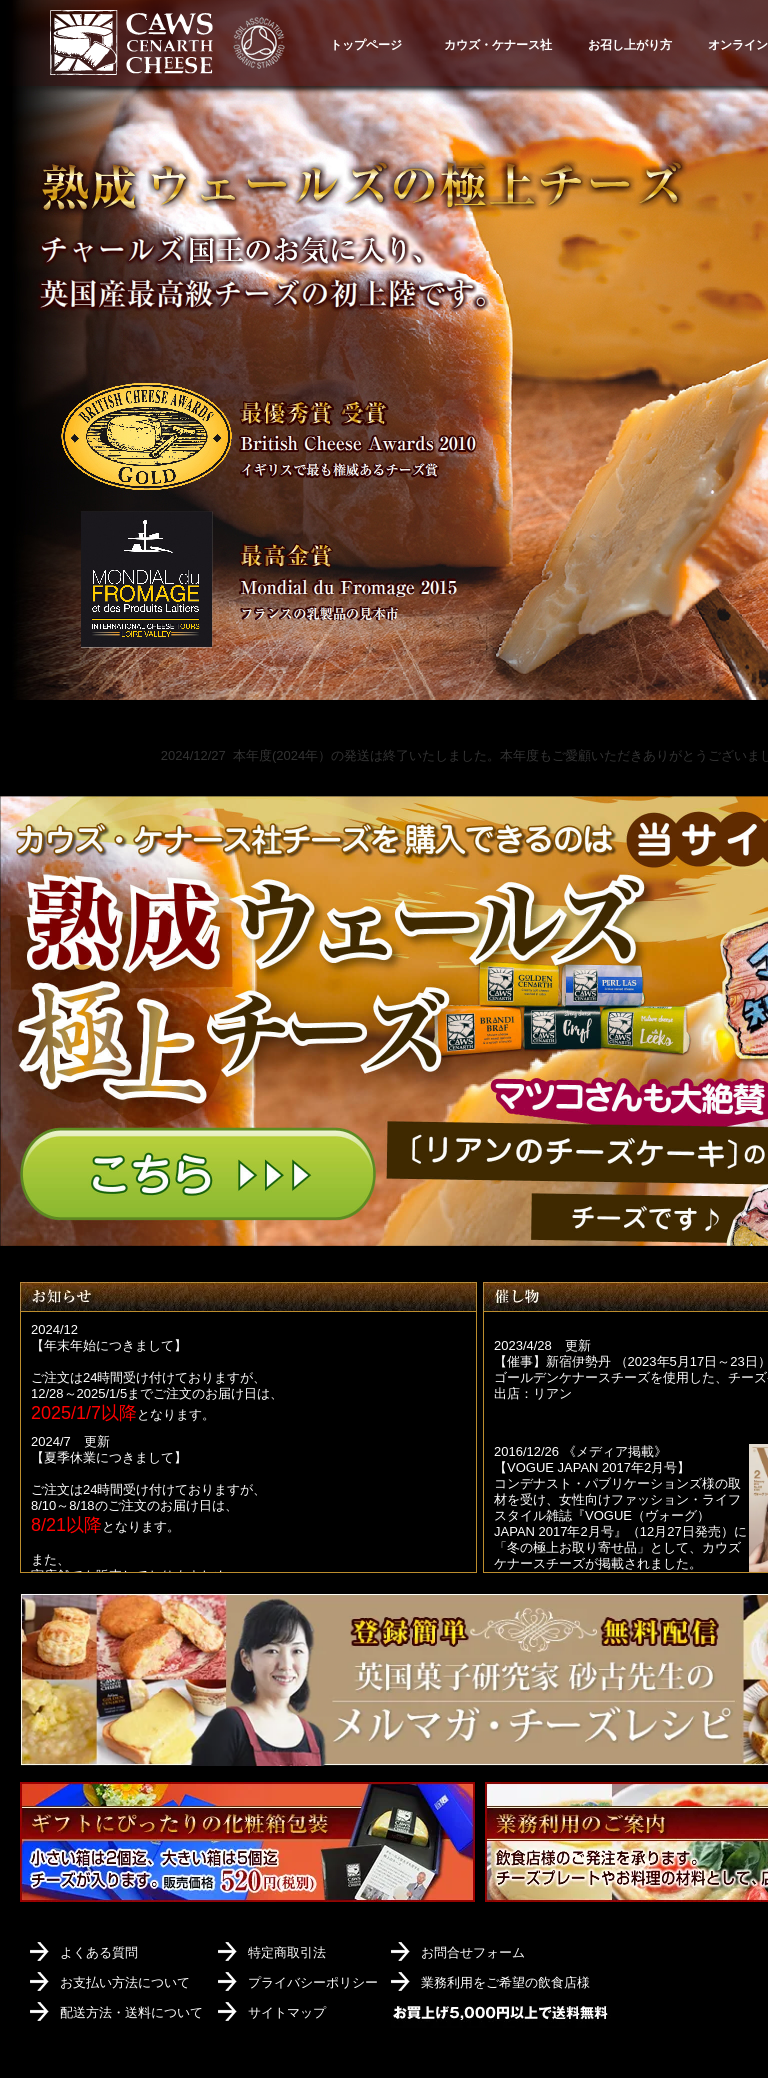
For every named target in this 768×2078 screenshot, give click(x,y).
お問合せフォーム (473, 1952)
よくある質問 (99, 1952)
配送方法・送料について (131, 2012)
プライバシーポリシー (313, 1982)
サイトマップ (287, 2012)
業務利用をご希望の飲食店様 (505, 1982)
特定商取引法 (287, 1952)
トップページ (366, 45)
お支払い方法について (125, 1982)
